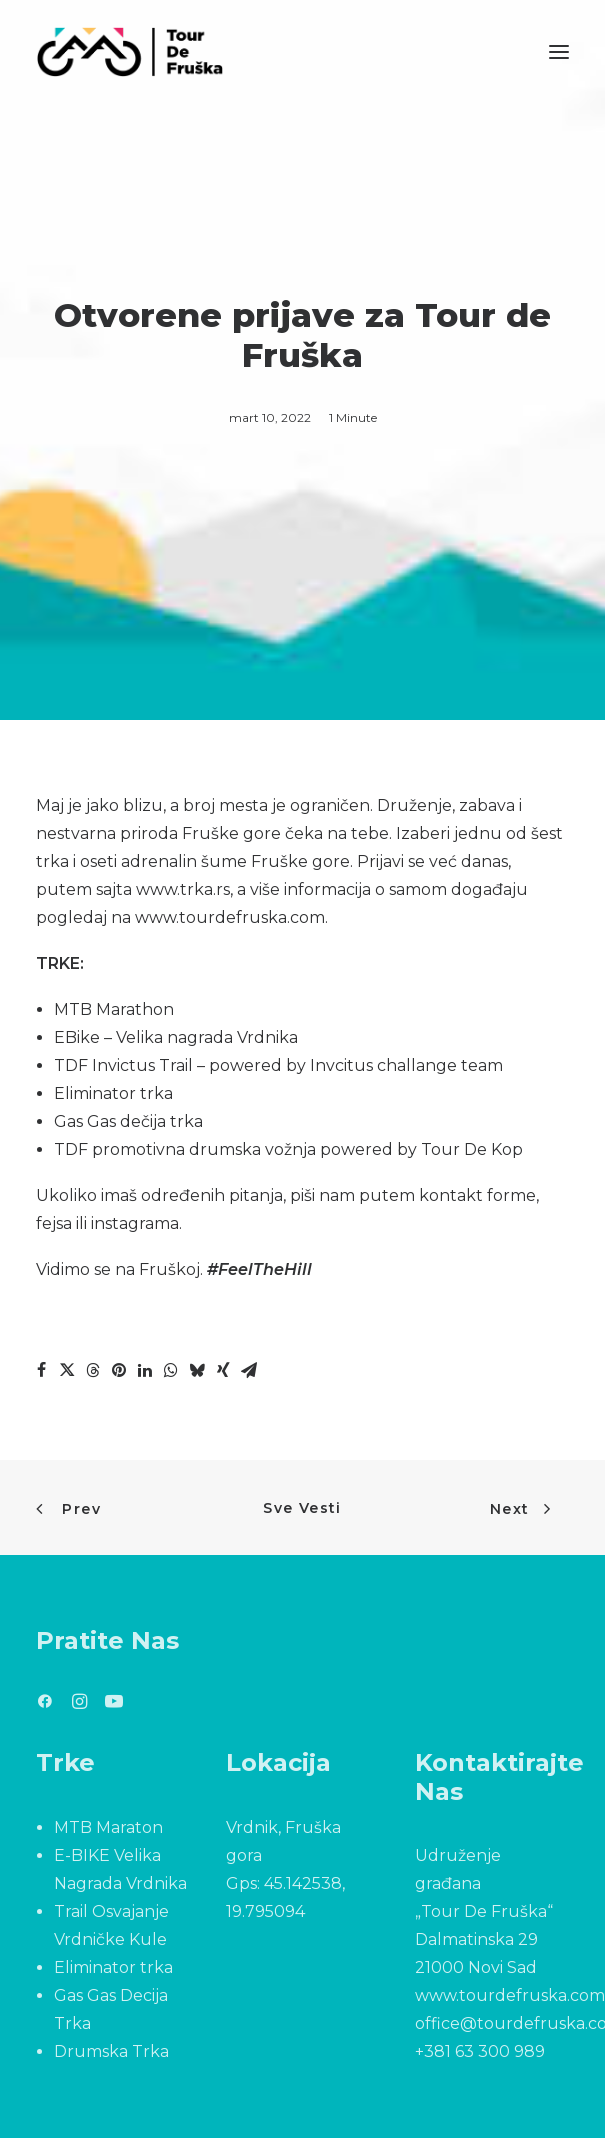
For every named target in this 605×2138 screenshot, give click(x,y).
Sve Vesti (302, 1508)
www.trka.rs (183, 889)
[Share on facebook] (41, 1370)
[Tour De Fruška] (129, 52)
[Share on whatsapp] (171, 1370)
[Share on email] (249, 1370)
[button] (559, 52)
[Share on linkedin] (145, 1370)
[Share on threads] (93, 1370)
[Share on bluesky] (197, 1370)
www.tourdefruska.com (230, 917)
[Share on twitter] (67, 1370)
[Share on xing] (223, 1370)
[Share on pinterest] (119, 1370)
